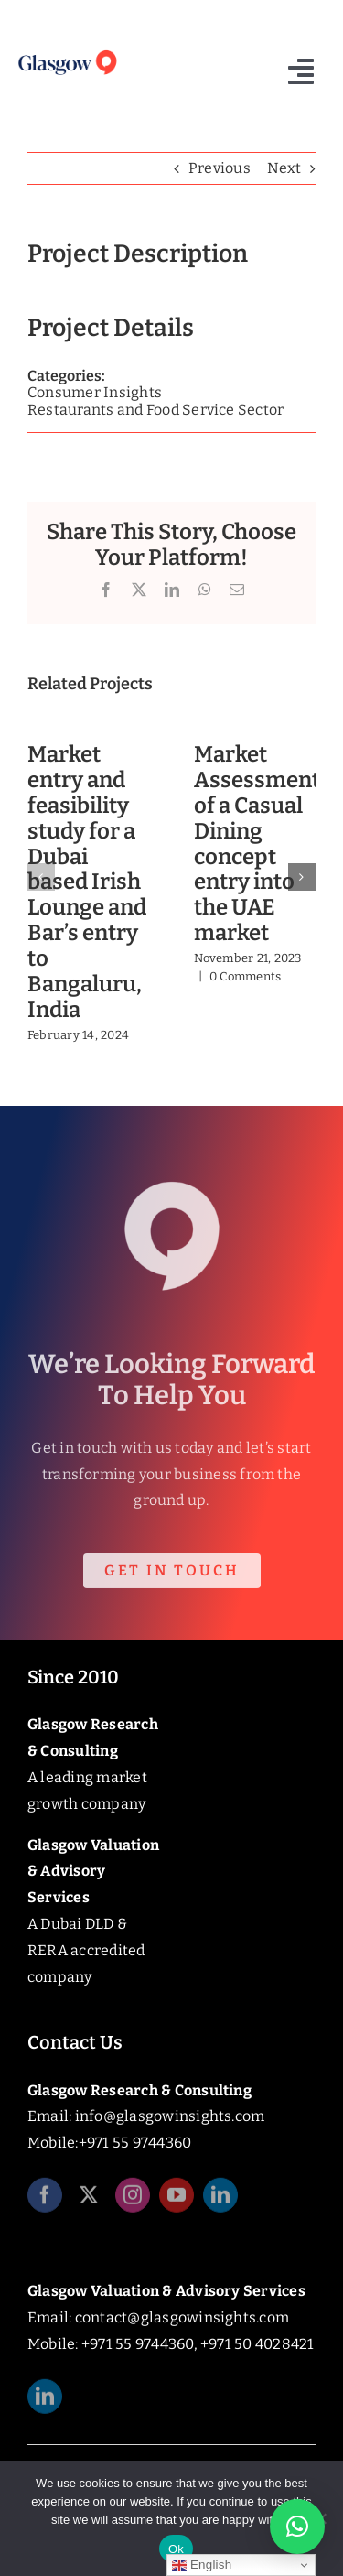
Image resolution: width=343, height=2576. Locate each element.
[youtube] (176, 2201)
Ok (176, 2549)
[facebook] (44, 2201)
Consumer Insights (94, 392)
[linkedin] (220, 2201)
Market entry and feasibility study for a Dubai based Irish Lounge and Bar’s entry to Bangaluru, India (86, 881)
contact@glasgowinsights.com (182, 2317)
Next (284, 168)
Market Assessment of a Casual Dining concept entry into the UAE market (257, 843)
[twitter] (88, 2201)
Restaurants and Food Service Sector (155, 409)
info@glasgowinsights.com (170, 2116)
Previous (219, 168)
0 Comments (245, 976)
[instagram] (132, 2201)
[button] (41, 877)
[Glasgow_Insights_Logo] (67, 52)
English (201, 2565)
